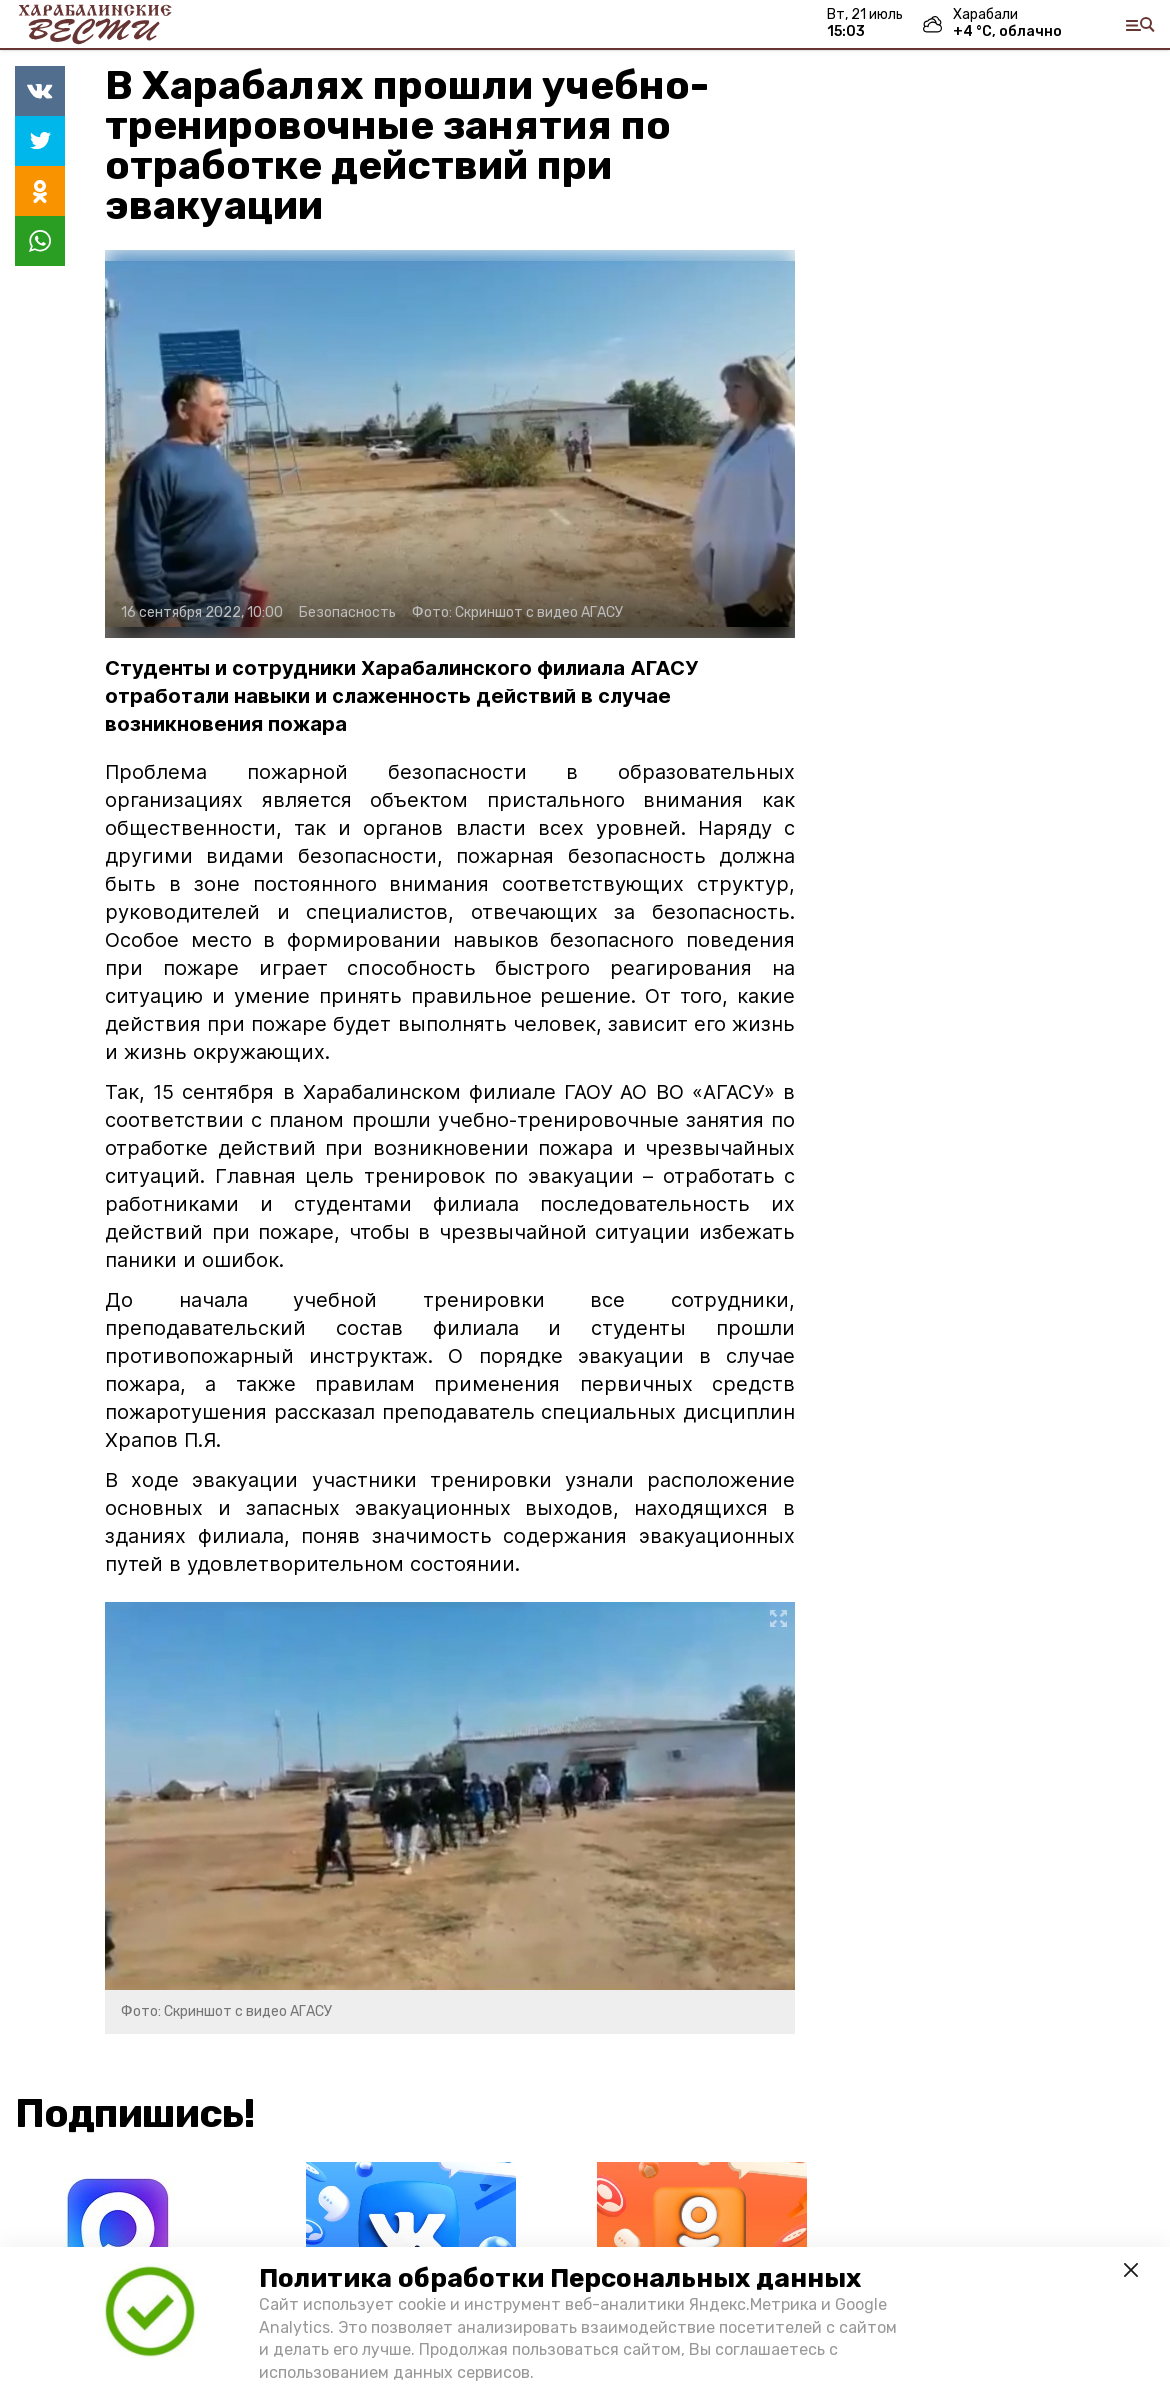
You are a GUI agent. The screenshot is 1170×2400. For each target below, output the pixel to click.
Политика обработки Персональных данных (560, 2278)
